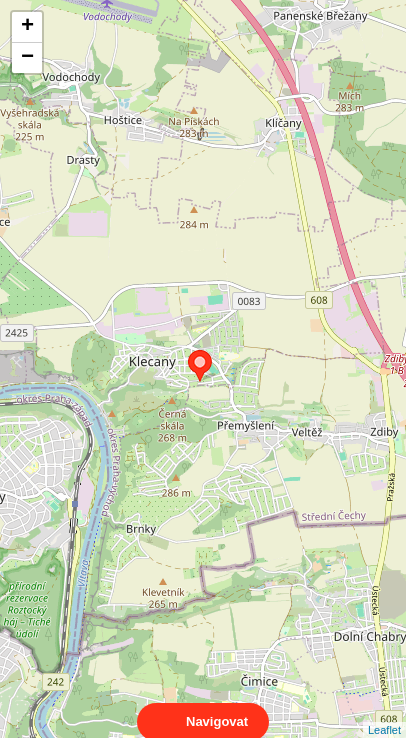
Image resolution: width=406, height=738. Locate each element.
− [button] (27, 58)
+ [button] (27, 27)
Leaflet (384, 712)
